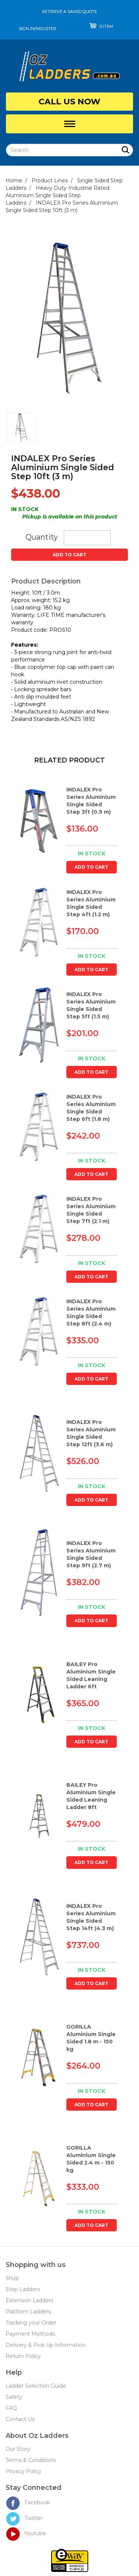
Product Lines (50, 180)
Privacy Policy (24, 2471)
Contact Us (20, 2419)
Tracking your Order (31, 2322)
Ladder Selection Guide (36, 2386)
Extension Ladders (29, 2300)
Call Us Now (69, 102)
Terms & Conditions (31, 2460)
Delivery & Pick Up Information (46, 2345)
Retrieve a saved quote (69, 11)
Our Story (18, 2449)
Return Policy (23, 2356)
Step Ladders (23, 2289)
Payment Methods (30, 2334)
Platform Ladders (28, 2311)
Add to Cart (69, 554)
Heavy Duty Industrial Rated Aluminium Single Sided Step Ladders (57, 195)
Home (14, 180)
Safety (14, 2397)
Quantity (42, 537)
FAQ (11, 2408)
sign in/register (37, 28)
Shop (12, 2278)
